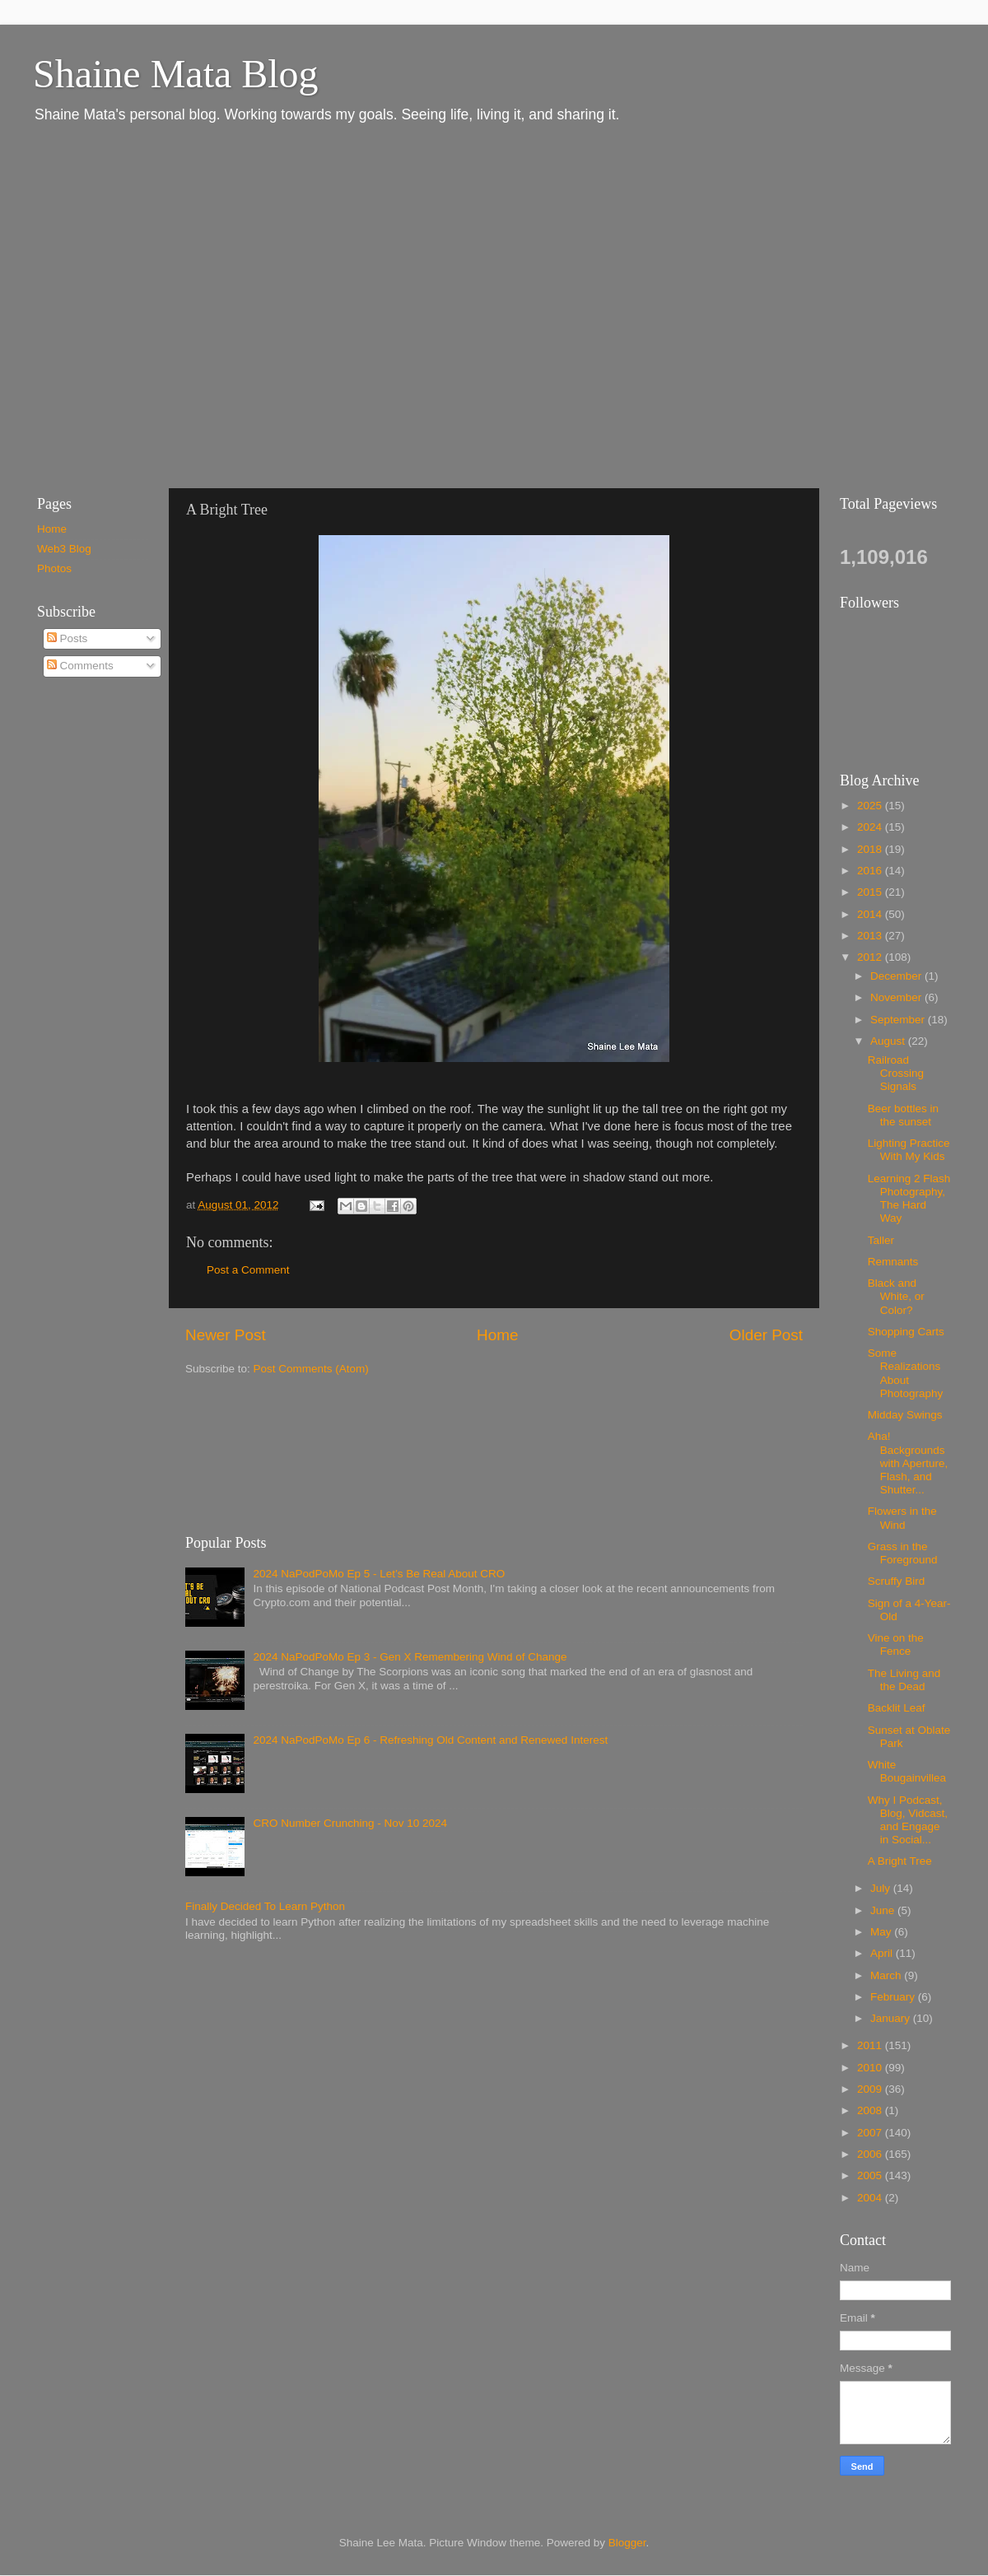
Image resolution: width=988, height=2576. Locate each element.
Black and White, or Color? (896, 1296)
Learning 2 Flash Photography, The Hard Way (909, 1198)
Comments (80, 665)
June (883, 1910)
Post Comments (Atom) (311, 1369)
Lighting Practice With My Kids (909, 1149)
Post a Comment (248, 1270)
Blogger (627, 2542)
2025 (871, 805)
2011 (871, 2045)
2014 (871, 914)
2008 (871, 2110)
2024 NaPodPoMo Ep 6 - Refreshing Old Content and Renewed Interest (430, 1740)
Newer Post (225, 1335)
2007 (871, 2132)
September (899, 1019)
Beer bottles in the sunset (903, 1115)
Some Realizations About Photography (906, 1373)
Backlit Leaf (896, 1708)
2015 (871, 892)
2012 (871, 957)
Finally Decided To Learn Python (265, 1906)
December (897, 976)
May (882, 1932)
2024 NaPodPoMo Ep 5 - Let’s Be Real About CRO (379, 1573)
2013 (871, 935)
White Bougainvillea (907, 1771)
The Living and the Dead (904, 1680)
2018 (871, 849)
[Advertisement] (154, 305)
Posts (67, 638)
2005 (871, 2175)
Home (497, 1335)
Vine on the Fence (896, 1644)
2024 (871, 827)
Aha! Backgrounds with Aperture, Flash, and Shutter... (908, 1463)
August (889, 1041)
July (881, 1888)
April (883, 1953)
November (897, 997)
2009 (871, 2089)
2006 (871, 2154)
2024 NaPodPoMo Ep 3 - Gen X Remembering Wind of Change (409, 1657)
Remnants (893, 1261)
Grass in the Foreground (903, 1553)
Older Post (766, 1335)
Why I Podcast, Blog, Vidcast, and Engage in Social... (908, 1820)
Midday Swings (905, 1415)
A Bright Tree (900, 1861)
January (891, 2018)
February (894, 1997)
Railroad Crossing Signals (896, 1073)
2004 (871, 2198)
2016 (871, 870)
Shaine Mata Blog (176, 73)
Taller (881, 1240)
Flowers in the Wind (902, 1517)
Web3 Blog (64, 549)
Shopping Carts (906, 1331)
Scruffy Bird (896, 1581)
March (887, 1975)
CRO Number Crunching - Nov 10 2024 (350, 1823)
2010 (871, 2067)
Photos (54, 568)
